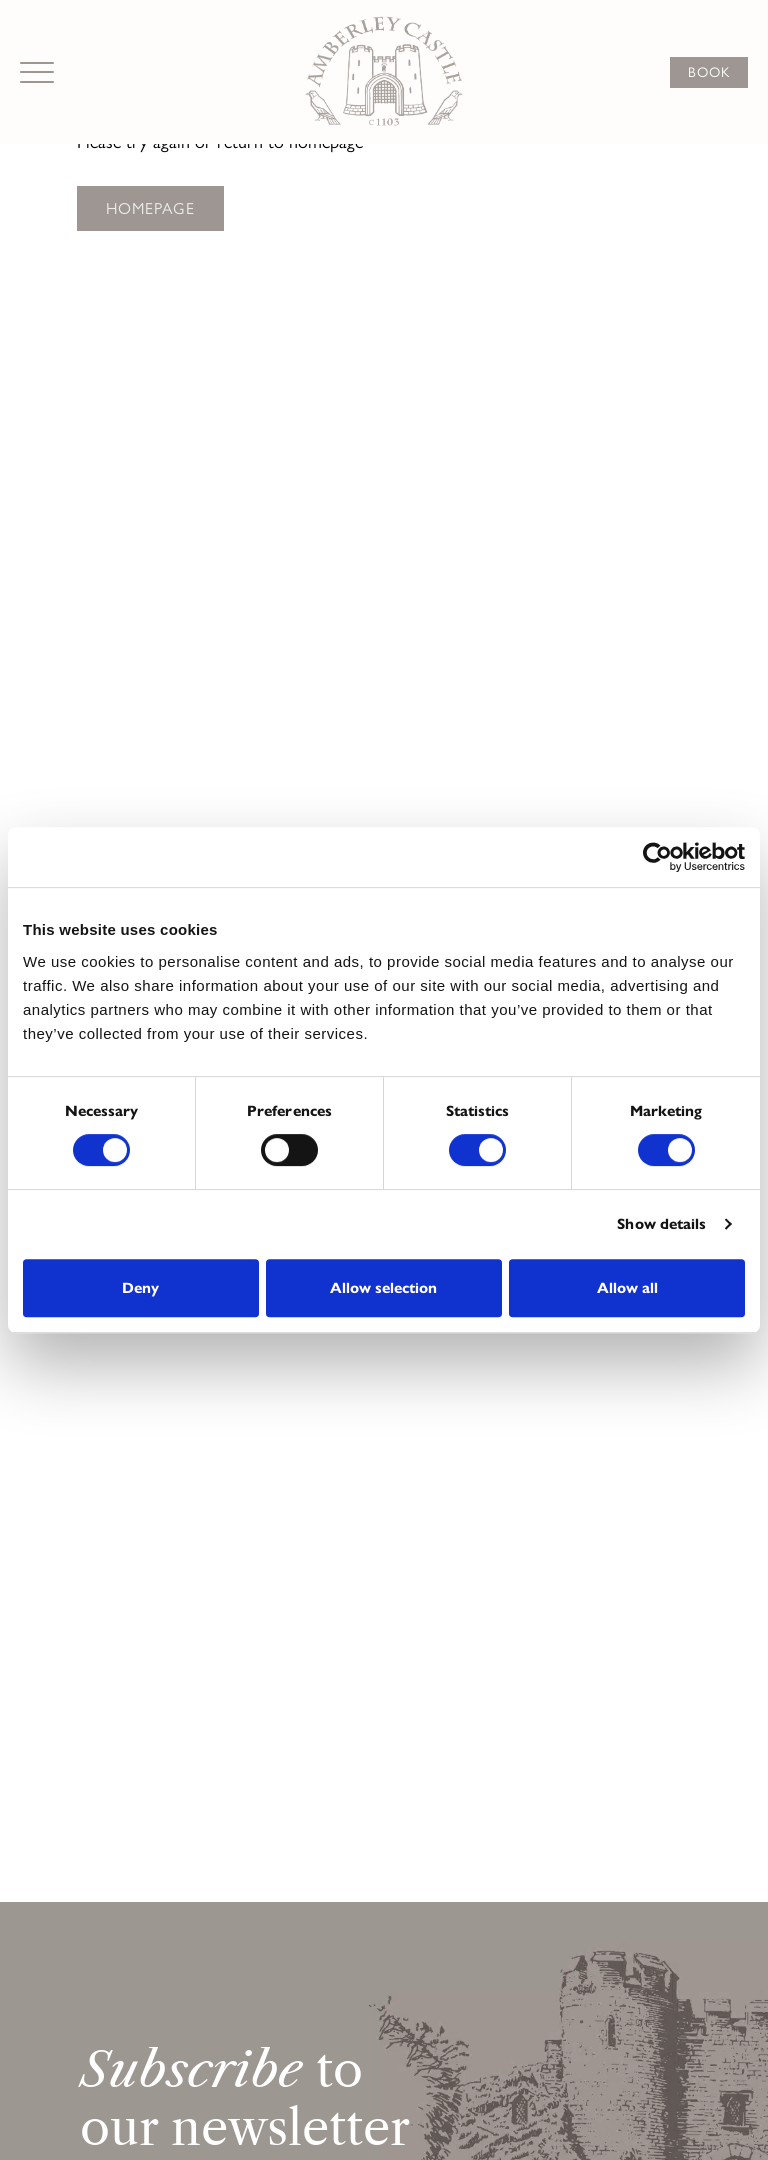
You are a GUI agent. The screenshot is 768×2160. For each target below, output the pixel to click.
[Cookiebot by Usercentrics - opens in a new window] (657, 857)
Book (709, 72)
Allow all (627, 1288)
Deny (140, 1288)
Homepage (150, 208)
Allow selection (383, 1288)
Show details (661, 1224)
